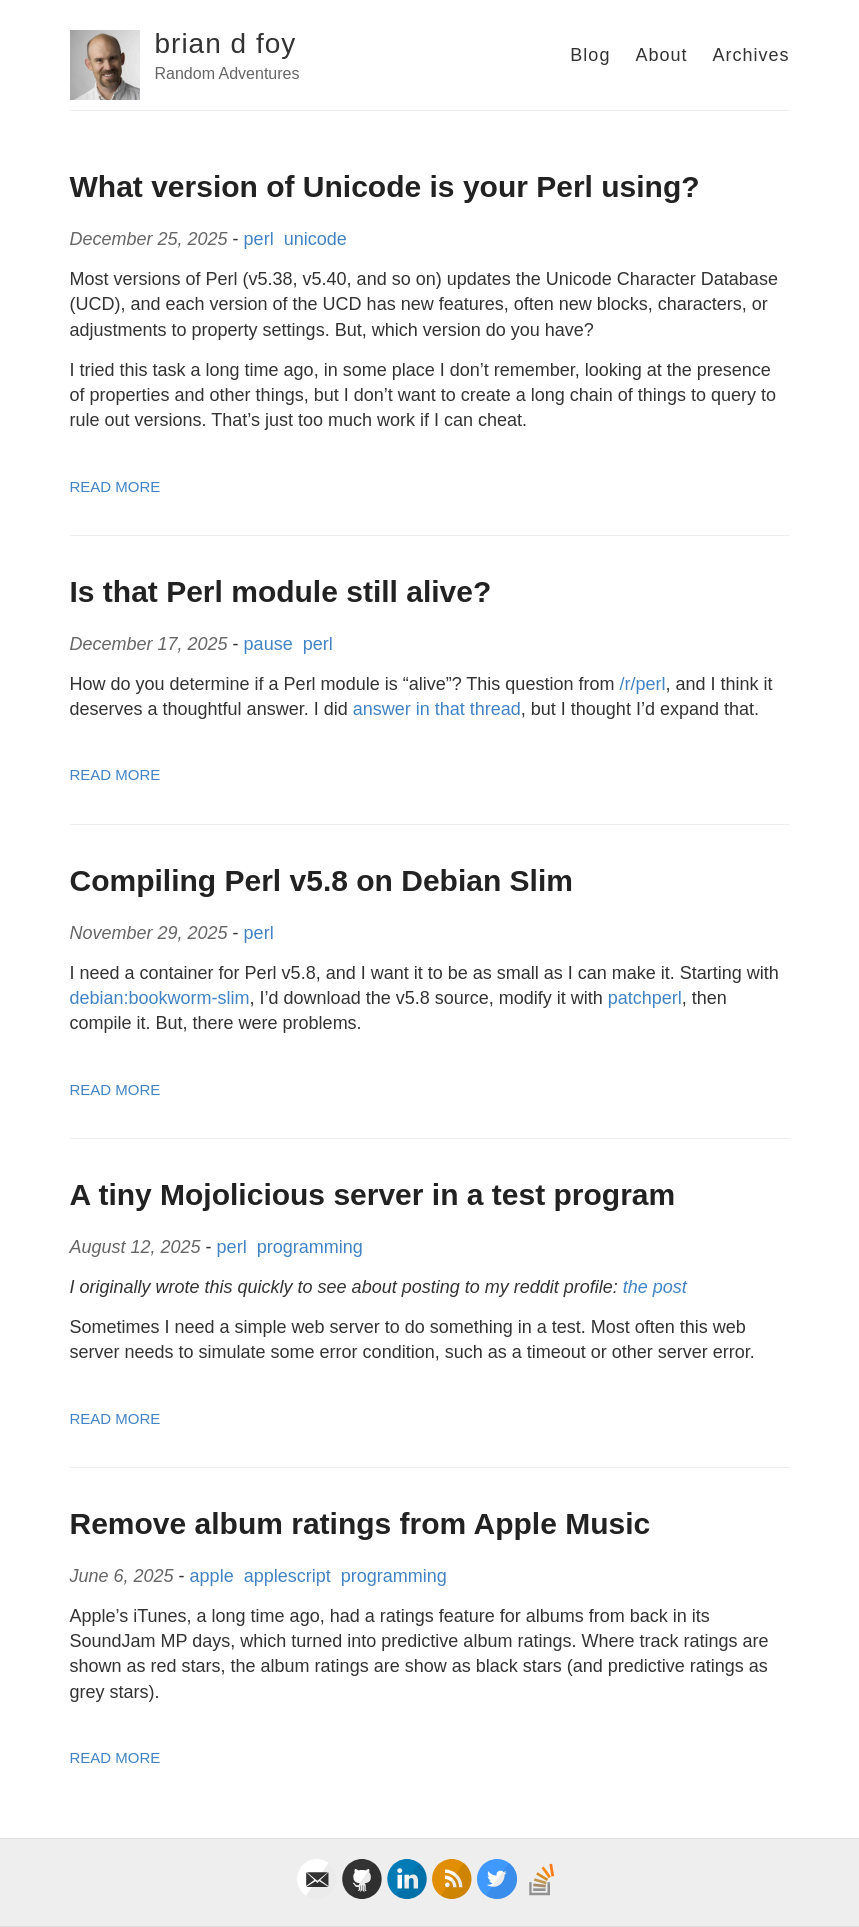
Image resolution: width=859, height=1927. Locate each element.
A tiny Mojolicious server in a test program (373, 1194)
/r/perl (642, 684)
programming (312, 1247)
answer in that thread (437, 709)
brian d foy (226, 43)
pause (271, 644)
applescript (290, 1576)
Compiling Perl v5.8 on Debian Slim (321, 880)
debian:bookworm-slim (160, 998)
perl (261, 239)
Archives (750, 55)
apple (214, 1576)
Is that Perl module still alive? (281, 591)
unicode (318, 239)
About (661, 55)
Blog (590, 55)
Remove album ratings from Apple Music (360, 1523)
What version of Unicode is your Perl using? (385, 186)
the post (655, 1287)
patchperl (645, 998)
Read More (115, 486)
